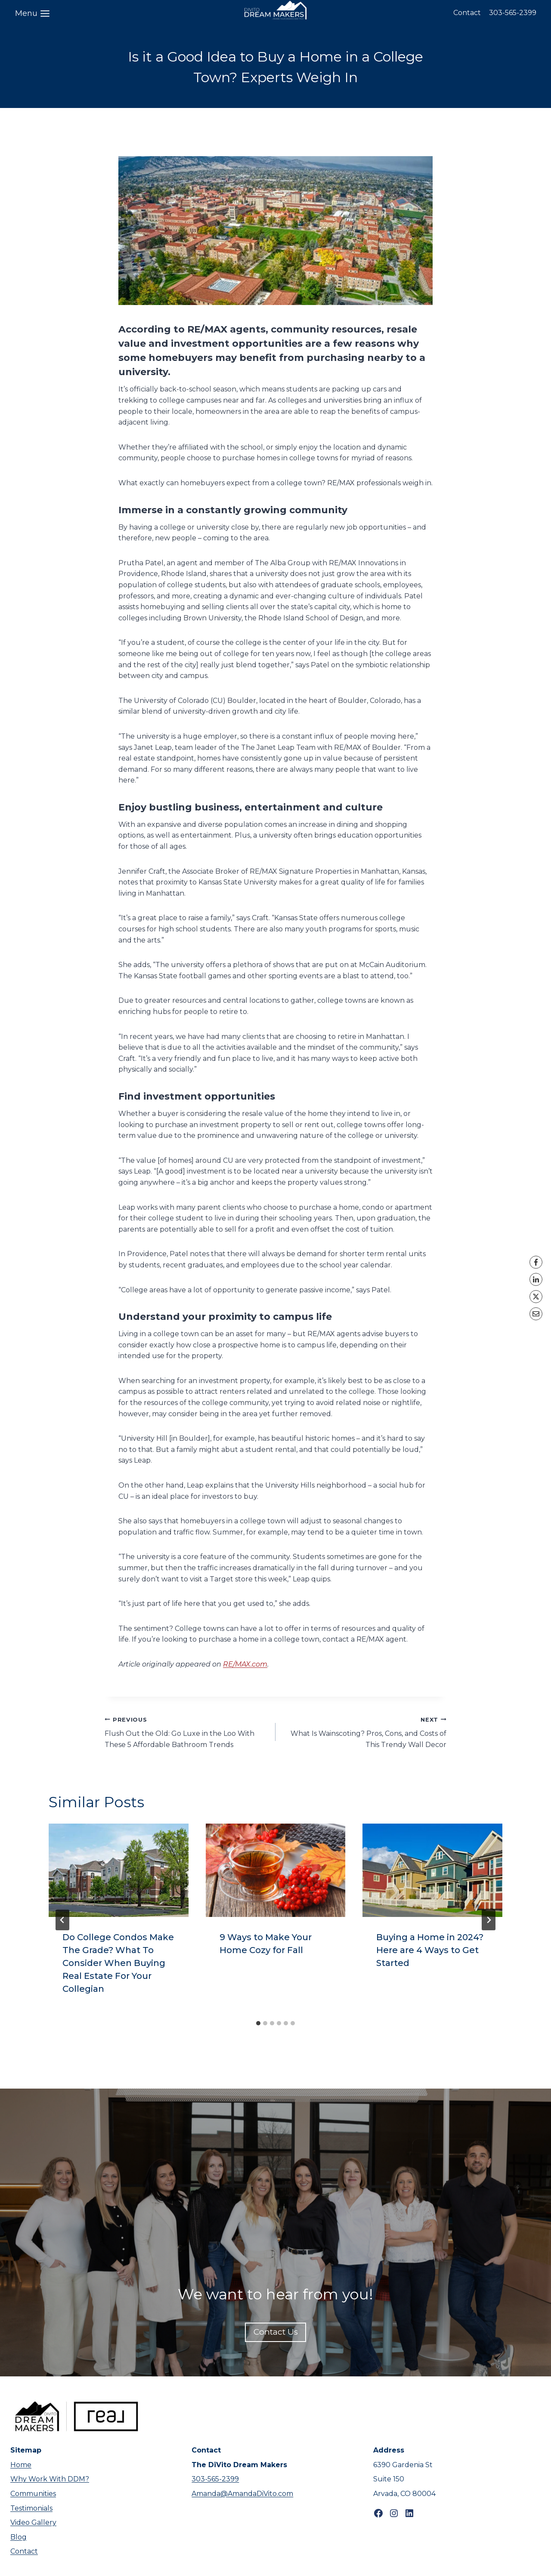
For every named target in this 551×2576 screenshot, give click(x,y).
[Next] (488, 1920)
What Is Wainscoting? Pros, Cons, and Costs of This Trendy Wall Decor (364, 1731)
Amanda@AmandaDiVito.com (242, 2494)
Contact (467, 13)
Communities (33, 2494)
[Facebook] (535, 1262)
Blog (18, 2537)
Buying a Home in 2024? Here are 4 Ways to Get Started (429, 1950)
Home (20, 2465)
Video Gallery (33, 2522)
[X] (535, 1296)
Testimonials (31, 2508)
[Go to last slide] (62, 1920)
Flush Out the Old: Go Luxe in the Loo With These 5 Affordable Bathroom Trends (187, 1731)
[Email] (535, 1313)
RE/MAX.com (245, 1664)
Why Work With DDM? (49, 2479)
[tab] (258, 2023)
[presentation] (119, 1870)
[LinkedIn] (535, 1279)
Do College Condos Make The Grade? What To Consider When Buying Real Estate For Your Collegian (118, 1963)
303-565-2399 (512, 13)
